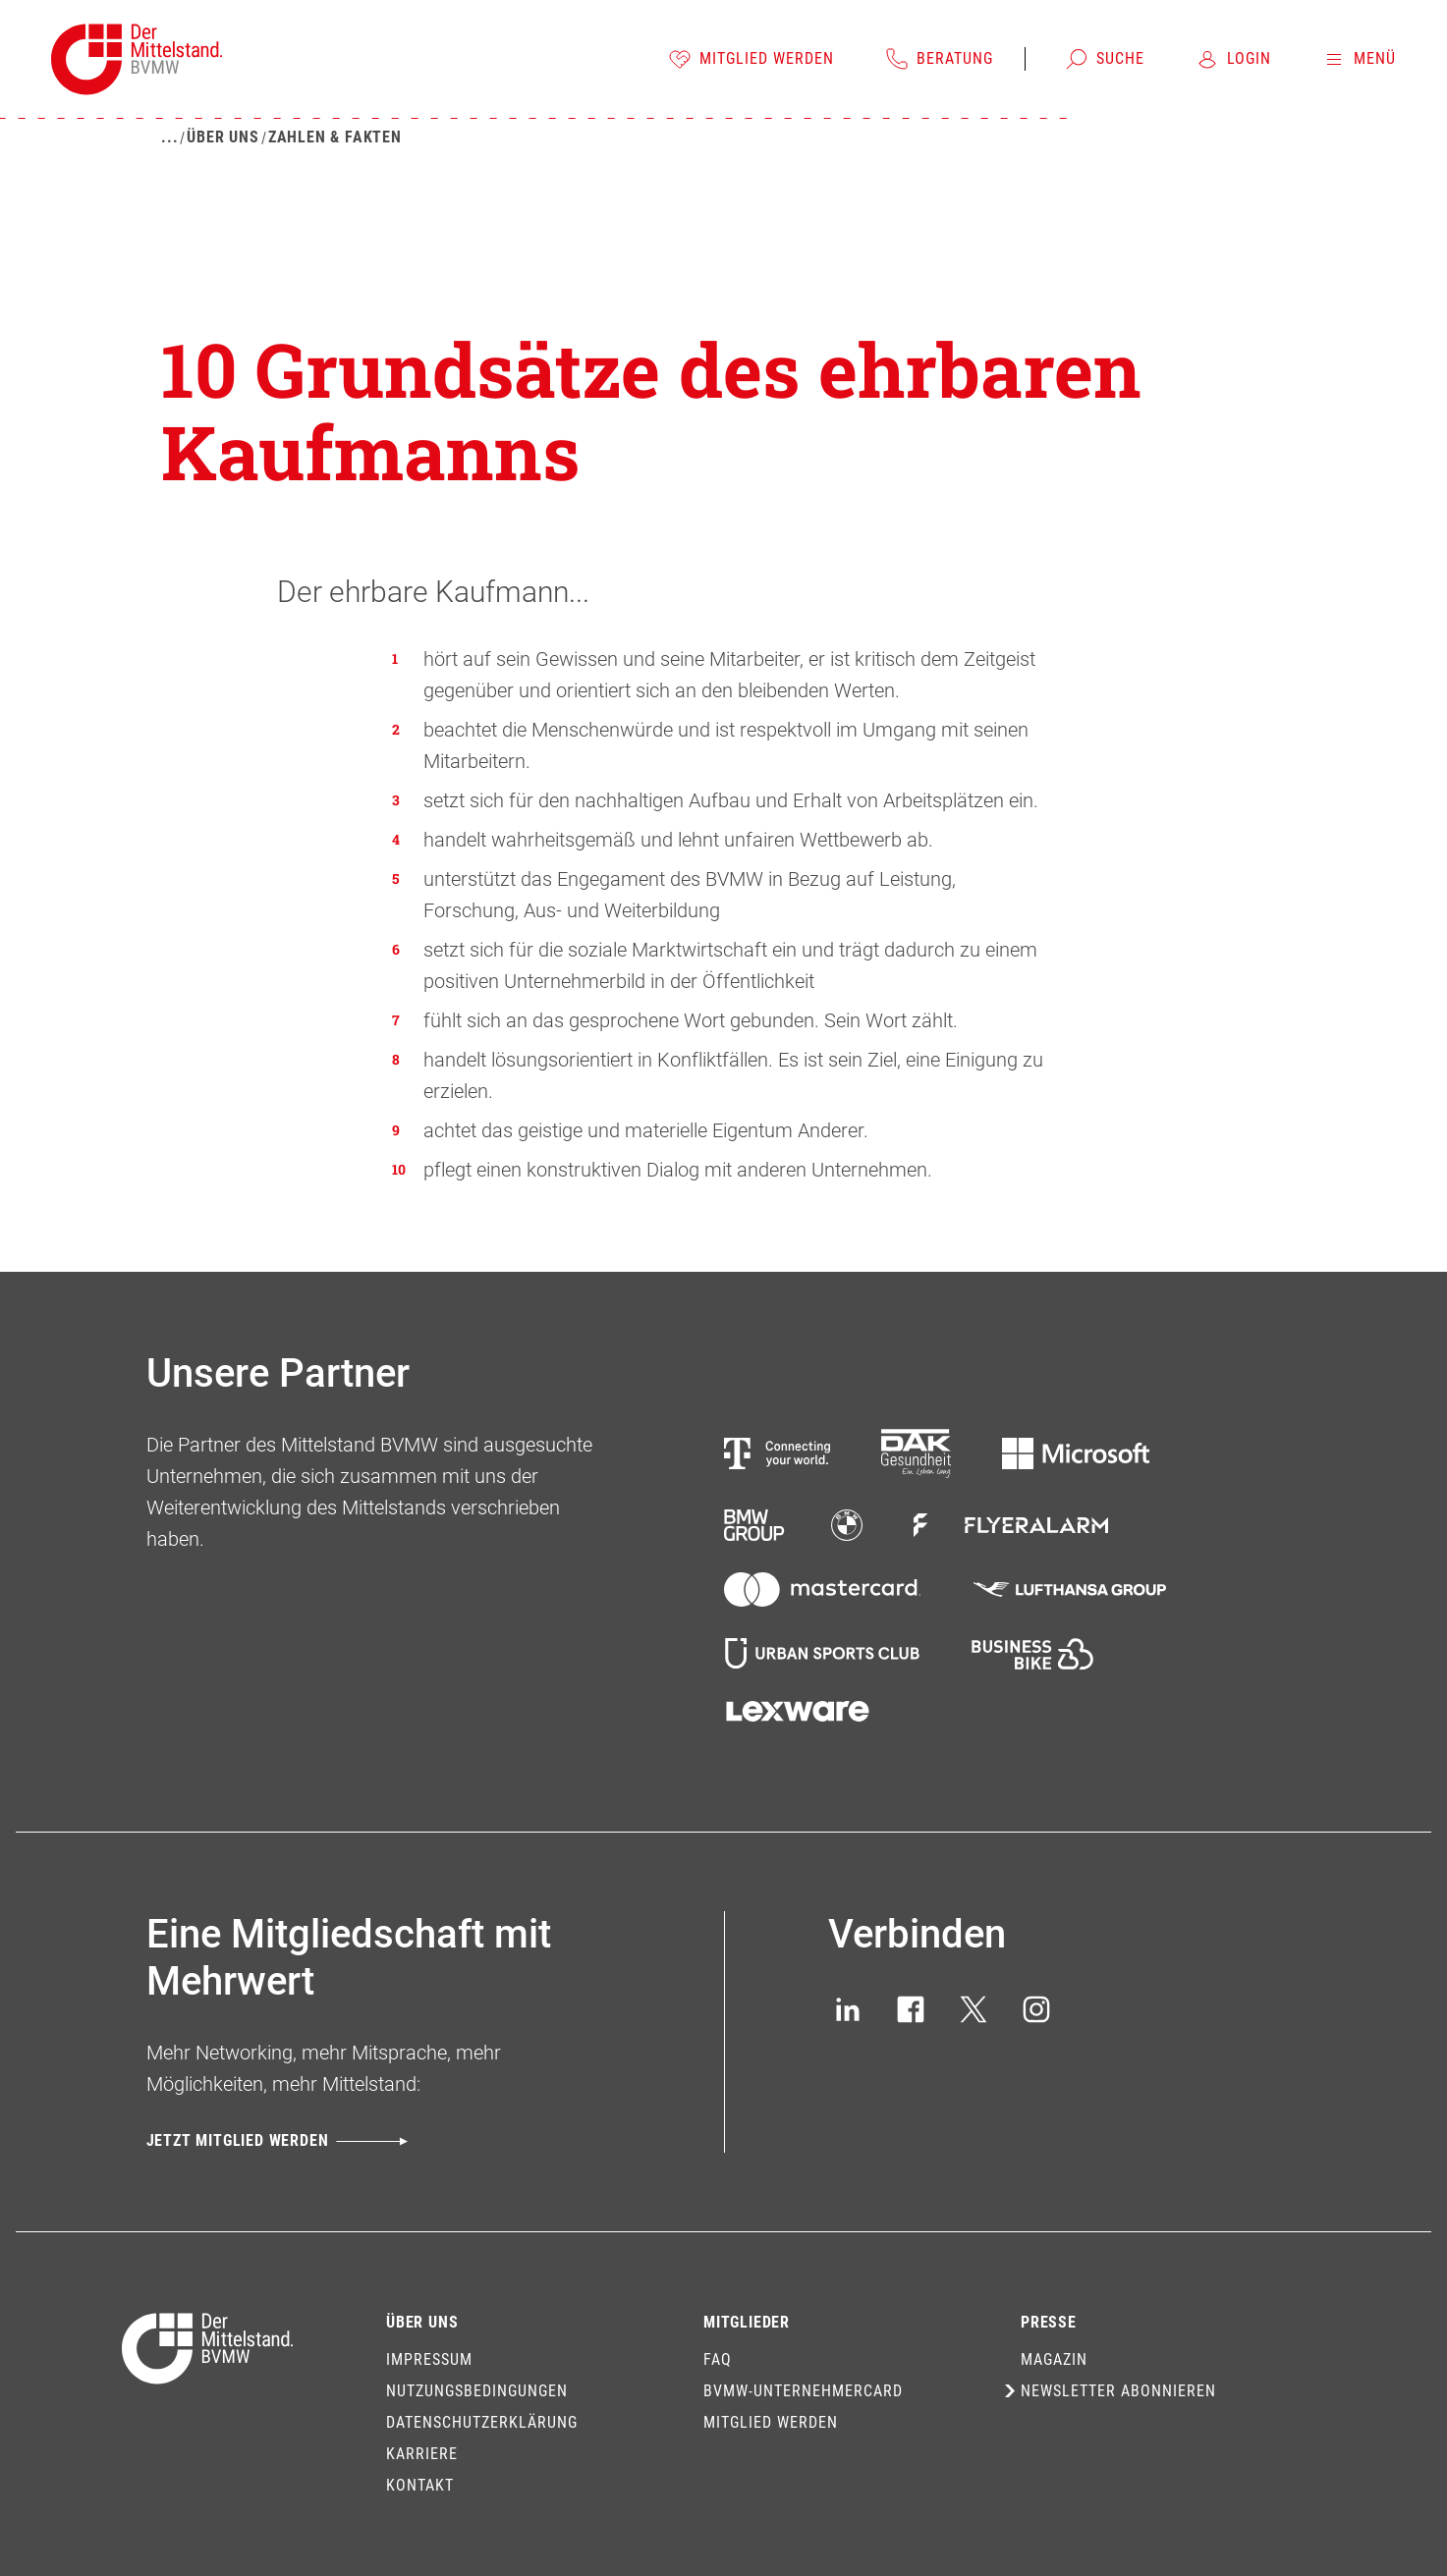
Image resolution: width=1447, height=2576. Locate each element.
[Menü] (1359, 59)
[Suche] (1104, 59)
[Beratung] (939, 59)
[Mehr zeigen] (169, 137)
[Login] (1233, 59)
